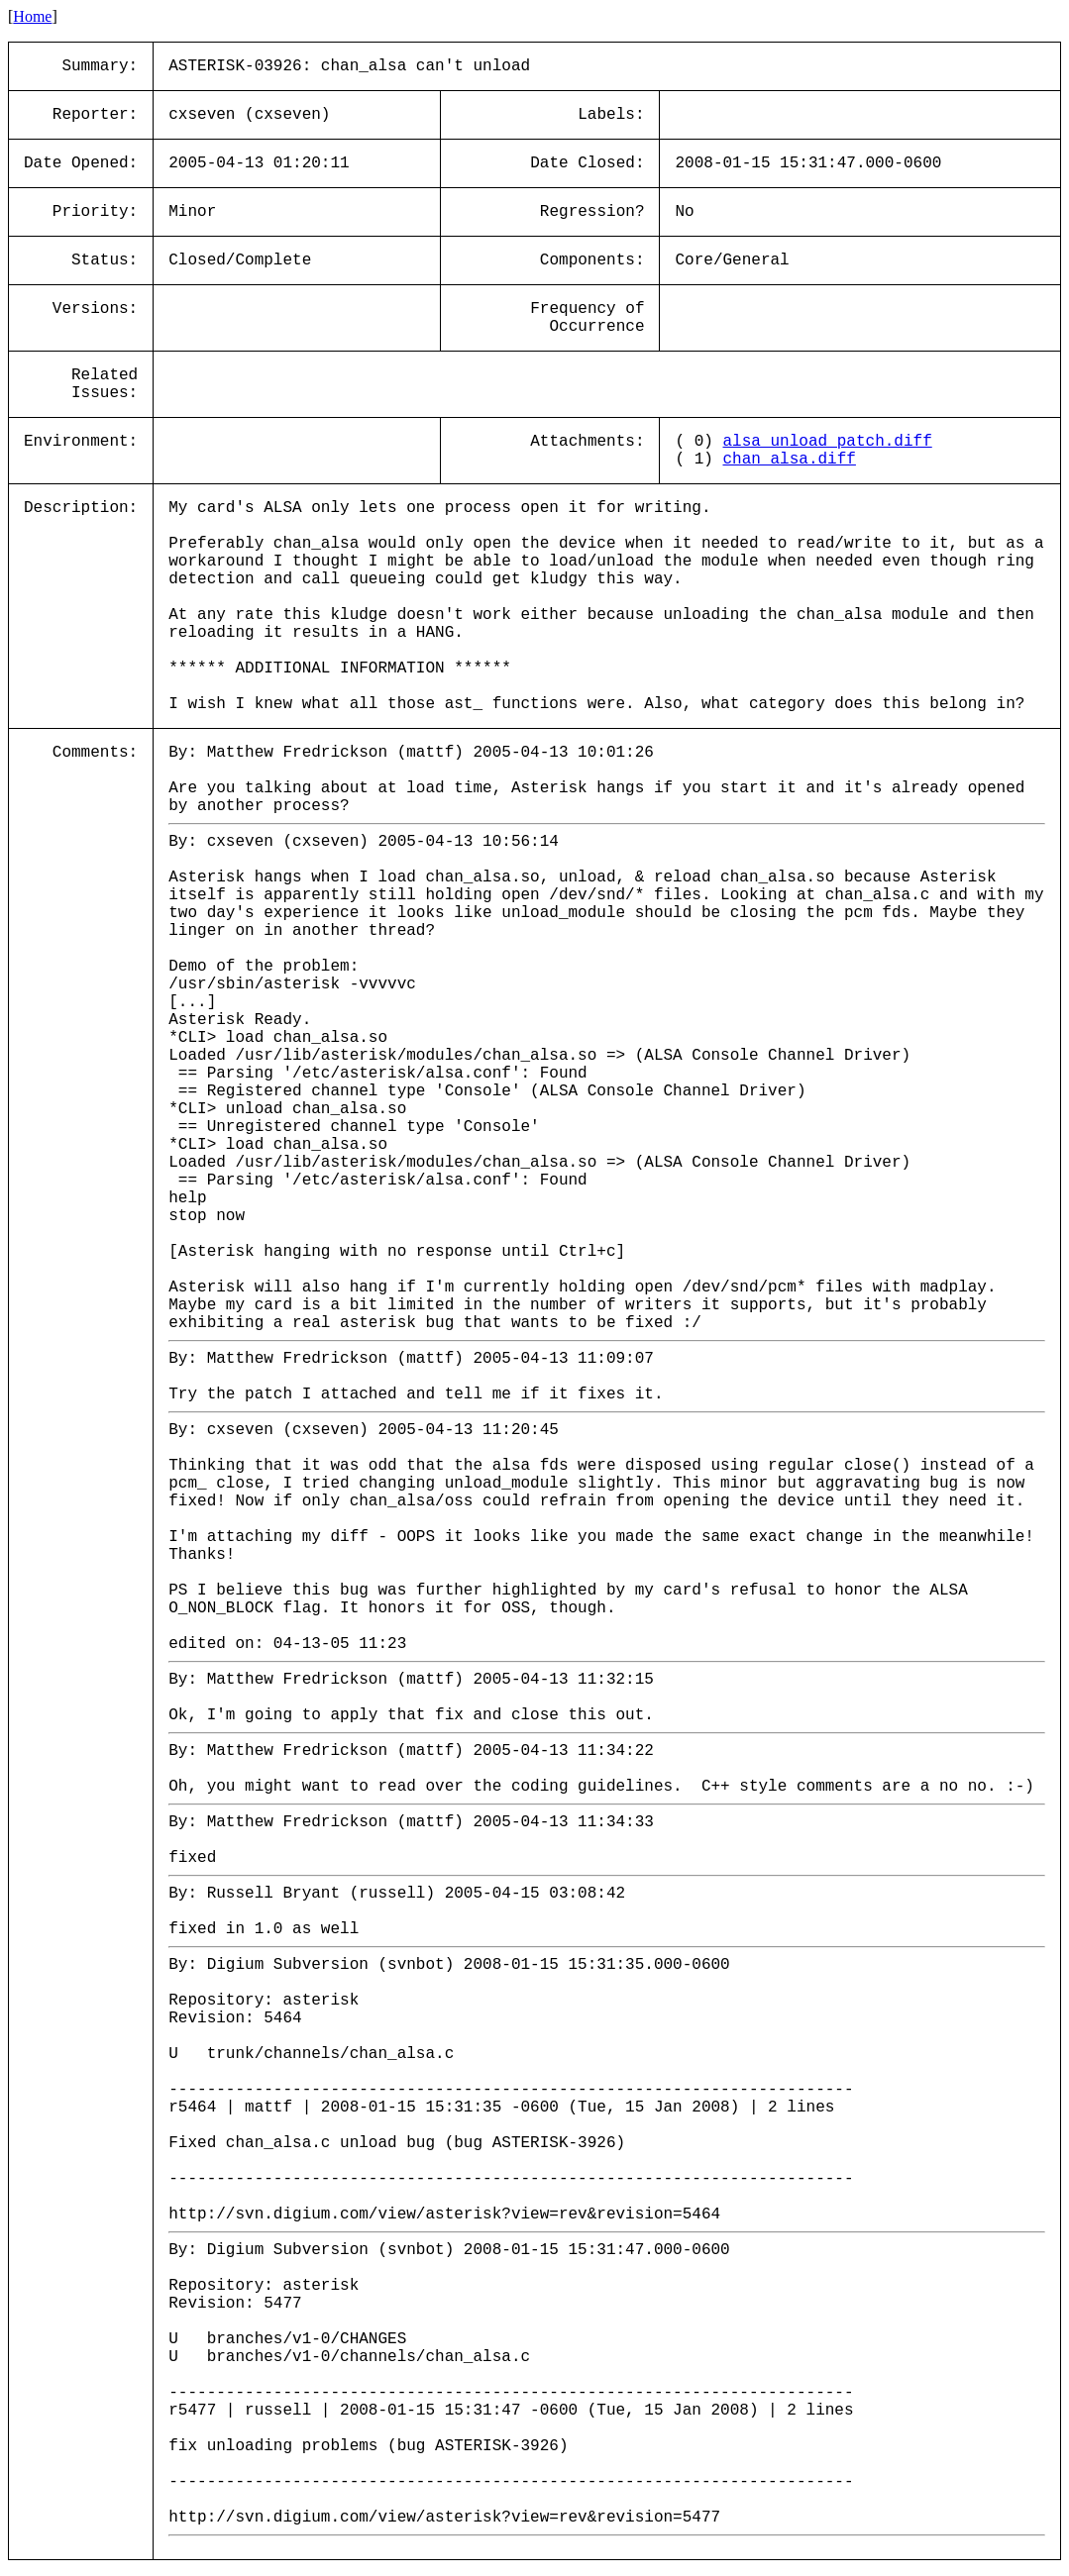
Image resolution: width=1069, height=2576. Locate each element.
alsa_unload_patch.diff (827, 442)
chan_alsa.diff (789, 459)
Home (32, 16)
